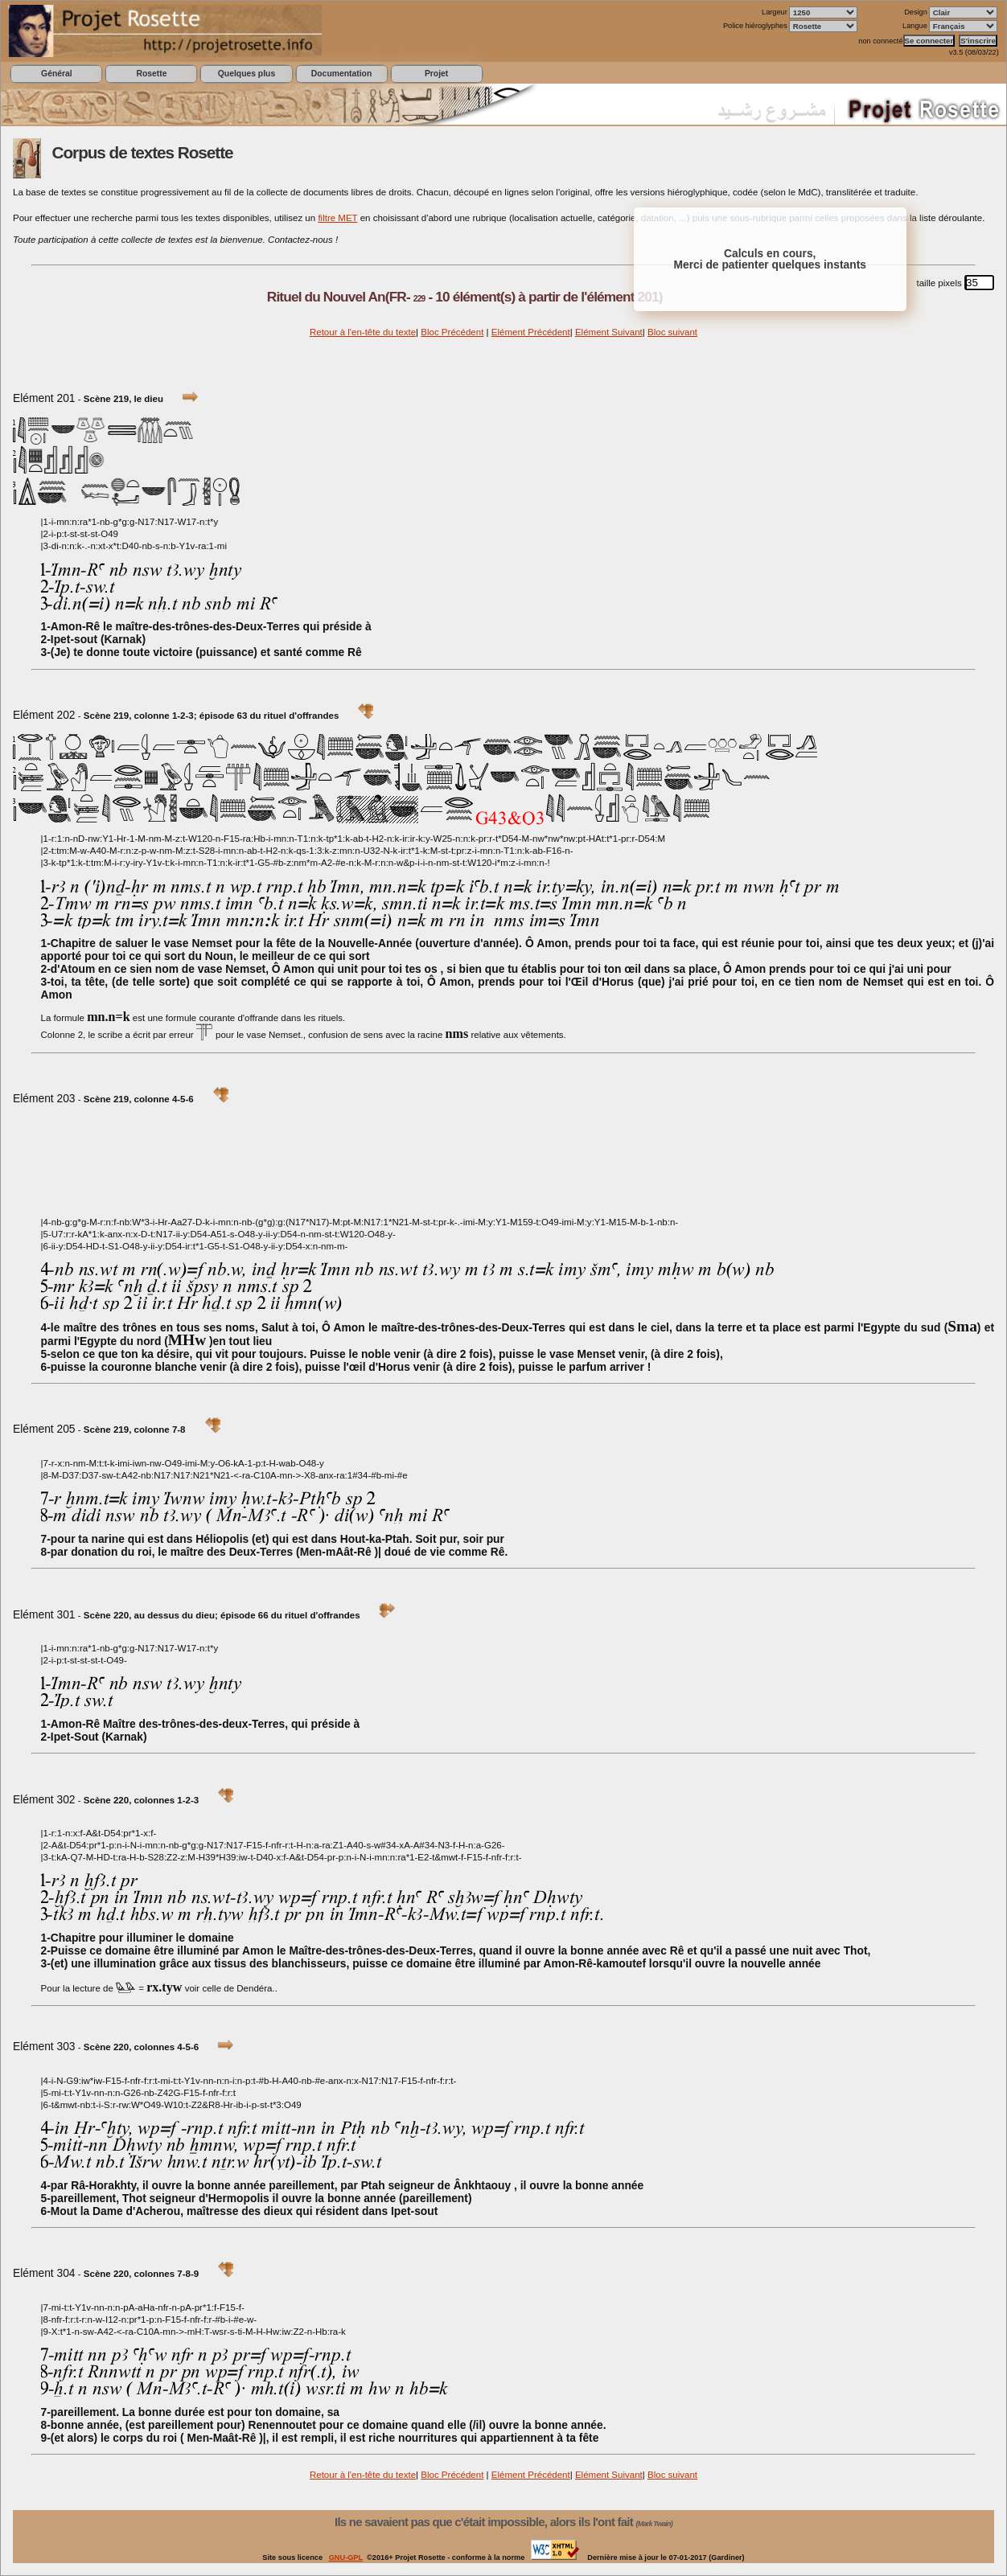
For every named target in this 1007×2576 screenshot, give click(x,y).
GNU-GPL (346, 2557)
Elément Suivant (609, 332)
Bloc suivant (672, 332)
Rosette (151, 73)
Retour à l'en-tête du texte (363, 332)
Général (56, 73)
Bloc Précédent (452, 332)
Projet (436, 73)
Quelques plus (246, 73)
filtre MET (337, 218)
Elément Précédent (530, 332)
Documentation (341, 73)
